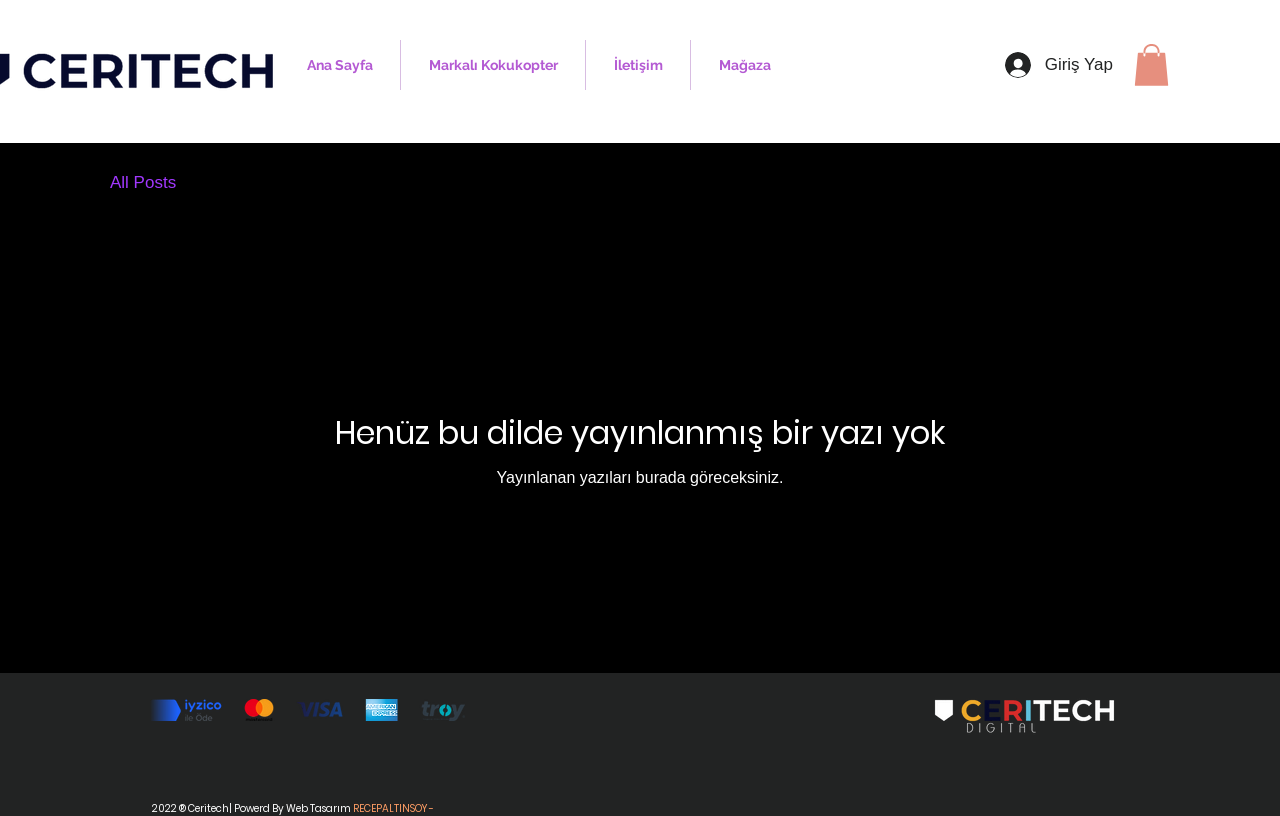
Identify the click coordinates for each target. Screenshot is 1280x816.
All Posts (143, 182)
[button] (1151, 65)
